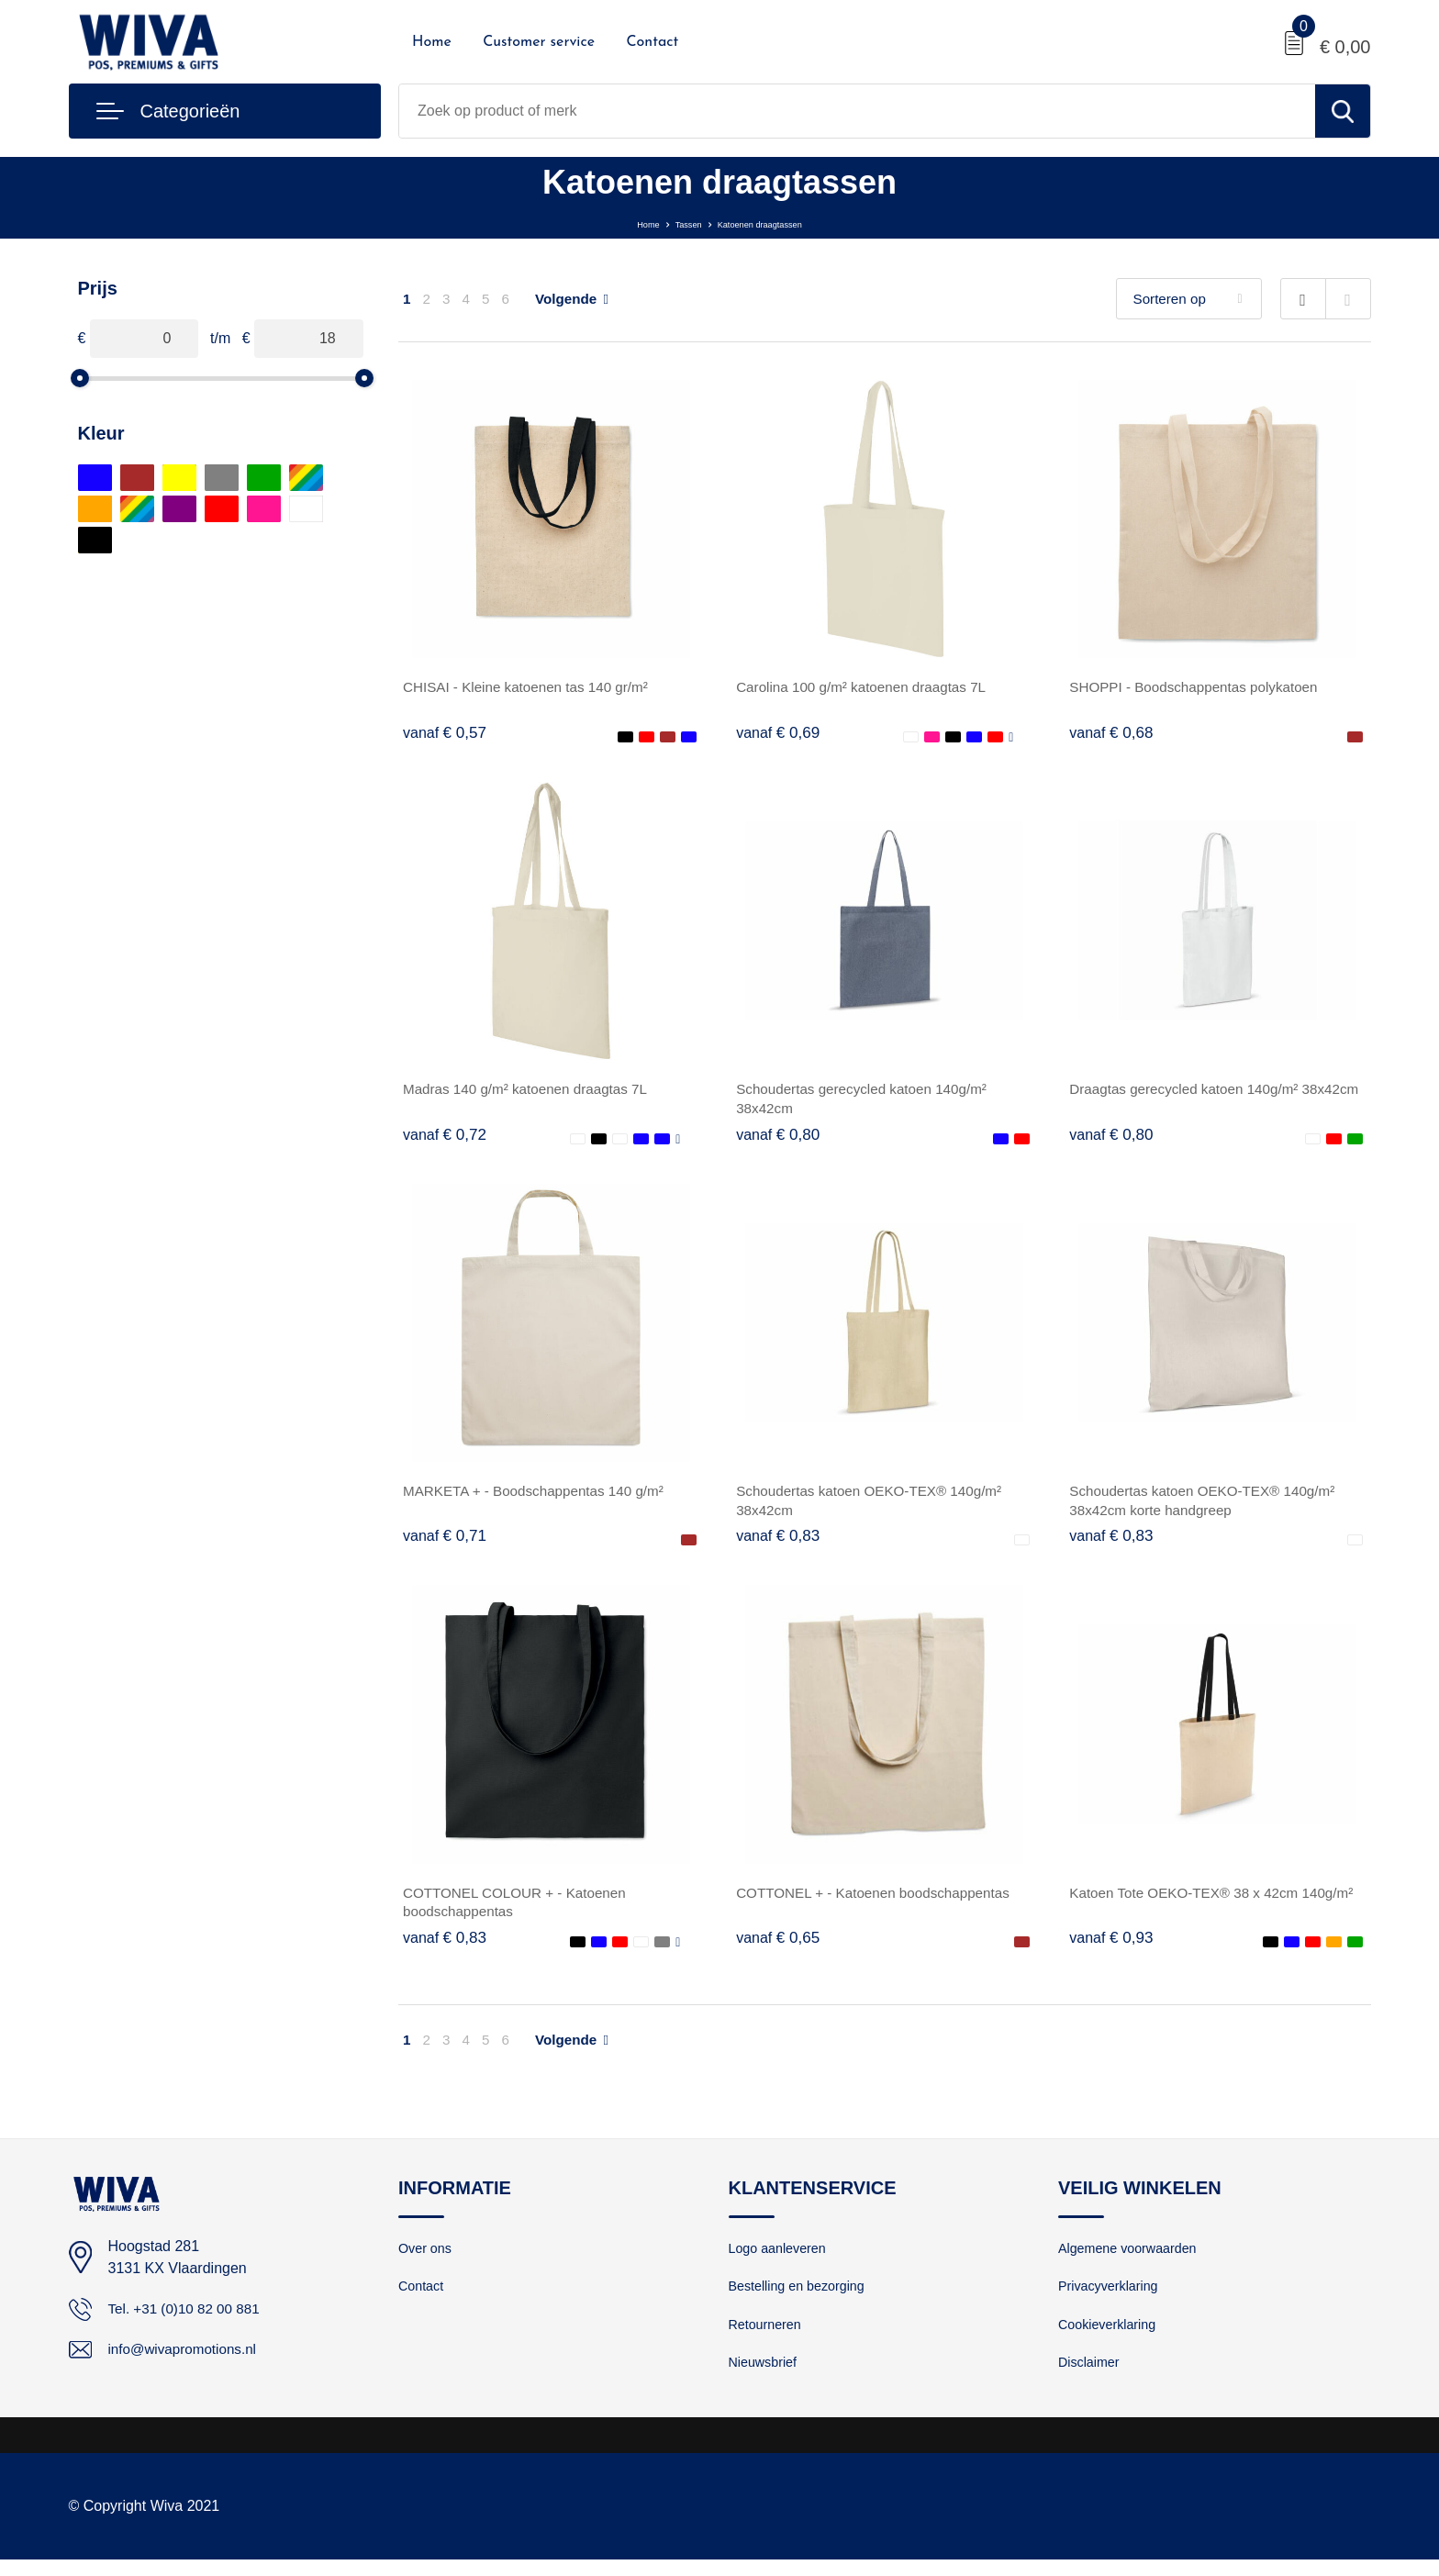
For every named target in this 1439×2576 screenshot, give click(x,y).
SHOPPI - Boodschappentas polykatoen (1200, 687)
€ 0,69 (779, 733)
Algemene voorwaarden (1130, 2260)
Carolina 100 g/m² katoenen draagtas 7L (867, 687)
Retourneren (767, 2339)
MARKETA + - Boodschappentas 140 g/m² (540, 1496)
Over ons (426, 2260)
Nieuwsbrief (764, 2378)
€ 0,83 (779, 1542)
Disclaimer (1090, 2378)
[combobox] (857, 111)
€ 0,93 (1112, 1947)
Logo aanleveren (780, 2260)
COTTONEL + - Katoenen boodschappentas (880, 1901)
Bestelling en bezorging (800, 2299)
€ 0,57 (446, 733)
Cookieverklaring (1109, 2339)
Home (432, 42)
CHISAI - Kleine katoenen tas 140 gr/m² (532, 687)
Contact (652, 42)
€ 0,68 (1112, 733)
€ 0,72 (446, 1138)
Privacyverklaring (1110, 2299)
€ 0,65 (779, 1947)
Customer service (539, 42)
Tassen (669, 222)
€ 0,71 (446, 1542)
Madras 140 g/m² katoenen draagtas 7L (531, 1091)
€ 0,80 (779, 1138)
